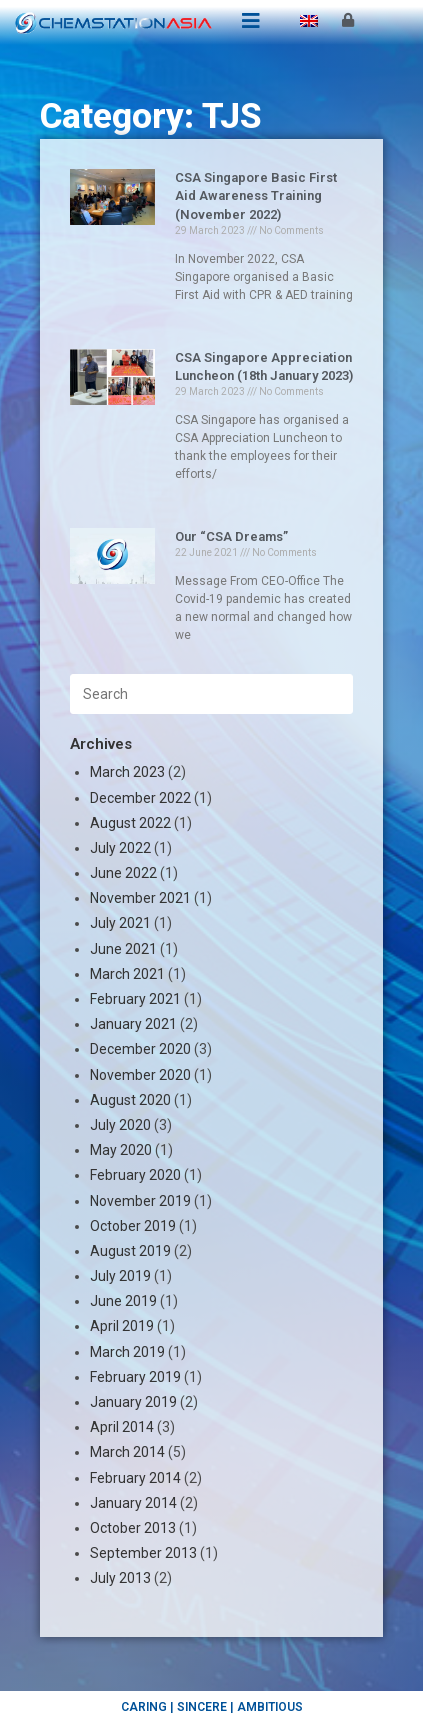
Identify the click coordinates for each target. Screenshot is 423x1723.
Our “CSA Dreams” (231, 536)
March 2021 (127, 974)
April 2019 (122, 1326)
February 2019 (135, 1377)
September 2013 (143, 1553)
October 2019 (133, 1226)
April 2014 (122, 1427)
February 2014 (135, 1478)
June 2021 (123, 949)
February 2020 (135, 1175)
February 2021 (135, 999)
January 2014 (133, 1503)
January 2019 (133, 1402)
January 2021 (133, 1024)
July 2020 (120, 1125)
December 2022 (140, 798)
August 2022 (130, 823)
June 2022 (123, 873)
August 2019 (130, 1251)
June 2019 (123, 1301)
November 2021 (140, 898)
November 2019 (140, 1201)
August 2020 (130, 1100)
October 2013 (133, 1528)
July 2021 (120, 923)
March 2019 (127, 1352)
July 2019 (120, 1276)
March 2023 (127, 772)
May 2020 (121, 1150)
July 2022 (120, 848)
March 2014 (127, 1452)
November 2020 (140, 1075)
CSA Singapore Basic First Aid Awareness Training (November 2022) (256, 195)
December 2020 (140, 1049)
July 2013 (120, 1578)
